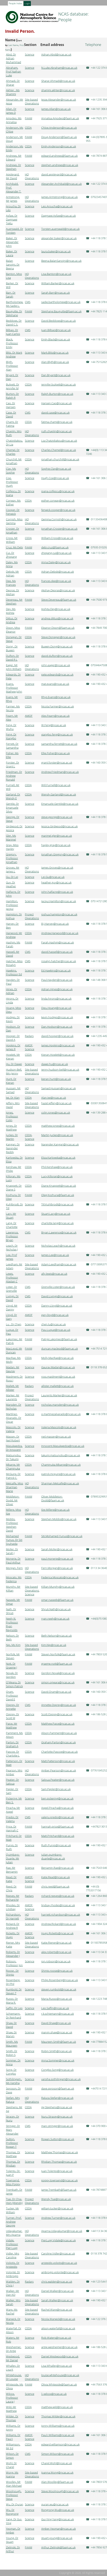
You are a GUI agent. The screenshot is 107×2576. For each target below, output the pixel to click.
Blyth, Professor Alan (12, 365)
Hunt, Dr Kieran (11, 1081)
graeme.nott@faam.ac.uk (56, 1664)
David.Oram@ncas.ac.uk (56, 1692)
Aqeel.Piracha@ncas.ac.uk (57, 1808)
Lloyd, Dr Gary (11, 1317)
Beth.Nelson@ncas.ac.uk (56, 1635)
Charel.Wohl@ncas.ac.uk (56, 2463)
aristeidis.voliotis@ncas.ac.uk (59, 2263)
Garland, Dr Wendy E (13, 796)
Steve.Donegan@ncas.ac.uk (58, 637)
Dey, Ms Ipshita (11, 611)
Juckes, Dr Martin (12, 1137)
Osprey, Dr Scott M (12, 1716)
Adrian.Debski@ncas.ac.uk (57, 571)
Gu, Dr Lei (12, 877)
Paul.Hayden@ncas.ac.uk (56, 980)
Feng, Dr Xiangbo (11, 736)
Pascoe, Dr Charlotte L (13, 1753)
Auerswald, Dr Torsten (14, 231)
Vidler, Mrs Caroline (12, 2255)
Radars (29, 1036)
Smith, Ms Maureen (12, 2043)
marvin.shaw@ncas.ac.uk (56, 2032)
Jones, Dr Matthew (11, 1127)
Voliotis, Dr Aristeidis (12, 2265)
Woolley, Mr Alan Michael (14, 2484)
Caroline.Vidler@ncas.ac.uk (58, 2253)
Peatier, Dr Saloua (12, 1781)
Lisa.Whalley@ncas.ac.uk (56, 2366)
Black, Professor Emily (12, 343)
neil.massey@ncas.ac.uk (56, 1436)
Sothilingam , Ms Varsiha (14, 2081)
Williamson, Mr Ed (13, 2446)
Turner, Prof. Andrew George (14, 2221)
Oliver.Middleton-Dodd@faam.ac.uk (52, 1498)
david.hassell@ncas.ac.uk (57, 952)
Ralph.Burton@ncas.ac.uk (57, 394)
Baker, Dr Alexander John (12, 242)
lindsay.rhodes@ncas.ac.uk (58, 1905)
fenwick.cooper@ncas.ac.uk (58, 510)
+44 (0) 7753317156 (93, 1888)
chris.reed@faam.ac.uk (55, 1886)
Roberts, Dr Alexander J (13, 1954)
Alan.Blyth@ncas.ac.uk (55, 362)
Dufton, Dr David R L (12, 657)
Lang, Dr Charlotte (11, 1225)
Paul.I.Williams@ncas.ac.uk (57, 2435)
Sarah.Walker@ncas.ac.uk (57, 2300)
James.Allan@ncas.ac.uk (56, 109)
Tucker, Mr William (12, 2210)
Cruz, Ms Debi (14, 547)
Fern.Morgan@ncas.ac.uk (57, 1568)
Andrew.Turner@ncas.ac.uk (58, 2218)
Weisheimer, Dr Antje (13, 2349)
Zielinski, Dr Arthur (13, 2549)
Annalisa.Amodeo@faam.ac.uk (60, 118)
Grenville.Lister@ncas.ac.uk (58, 1287)
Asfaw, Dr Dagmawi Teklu (11, 219)
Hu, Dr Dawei (14, 1064)
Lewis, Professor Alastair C (12, 1277)
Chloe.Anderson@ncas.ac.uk (59, 127)
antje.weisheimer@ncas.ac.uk (59, 2347)
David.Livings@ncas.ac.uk (57, 1296)
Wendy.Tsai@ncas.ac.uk (56, 2199)
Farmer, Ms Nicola (13, 708)
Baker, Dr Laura (11, 253)
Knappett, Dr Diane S (14, 1187)
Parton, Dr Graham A (12, 1744)
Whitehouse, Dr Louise (14, 2377)
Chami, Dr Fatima (12, 424)
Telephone (93, 44)
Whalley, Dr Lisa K (13, 2367)
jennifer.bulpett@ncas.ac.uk (58, 384)
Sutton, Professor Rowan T (12, 2143)
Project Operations (32, 916)
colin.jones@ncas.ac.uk (55, 1112)
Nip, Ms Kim (13, 1645)
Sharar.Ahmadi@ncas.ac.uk (58, 81)
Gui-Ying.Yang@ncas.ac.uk (57, 2519)
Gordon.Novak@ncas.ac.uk (58, 1673)
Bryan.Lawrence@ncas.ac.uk (58, 1232)
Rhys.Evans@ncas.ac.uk (55, 697)
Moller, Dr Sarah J (12, 1551)
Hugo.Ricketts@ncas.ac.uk (57, 1933)
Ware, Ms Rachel (11, 2311)
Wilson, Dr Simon (12, 2455)
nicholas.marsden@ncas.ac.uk (60, 1405)
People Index (15, 3)
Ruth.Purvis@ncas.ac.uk (56, 1845)
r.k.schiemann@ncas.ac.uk (57, 2014)
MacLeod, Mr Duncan (14, 1350)
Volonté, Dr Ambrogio (13, 2274)
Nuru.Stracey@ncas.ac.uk (57, 2116)
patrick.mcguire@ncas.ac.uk (58, 1474)
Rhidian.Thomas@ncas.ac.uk (59, 2161)
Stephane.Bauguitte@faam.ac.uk (61, 311)
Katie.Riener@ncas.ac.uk (56, 1942)
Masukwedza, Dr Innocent (14, 1448)
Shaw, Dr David (11, 2025)
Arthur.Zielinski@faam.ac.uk (58, 2547)
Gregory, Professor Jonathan (12, 858)
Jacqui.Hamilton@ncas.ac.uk (58, 901)
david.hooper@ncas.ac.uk (57, 1036)
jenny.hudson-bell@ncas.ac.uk (60, 1069)
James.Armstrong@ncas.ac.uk (59, 197)
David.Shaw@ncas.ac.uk (56, 2023)
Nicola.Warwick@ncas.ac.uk (58, 2319)
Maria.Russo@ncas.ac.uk (56, 1999)
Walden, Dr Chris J (13, 2283)
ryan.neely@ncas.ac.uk (55, 1618)
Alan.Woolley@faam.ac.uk (57, 2482)
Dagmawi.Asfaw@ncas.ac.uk (58, 216)
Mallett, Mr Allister (12, 1388)
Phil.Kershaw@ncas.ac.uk (57, 1167)
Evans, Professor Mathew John (14, 687)
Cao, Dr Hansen (11, 405)
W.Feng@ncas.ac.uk (53, 725)
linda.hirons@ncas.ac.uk (56, 998)
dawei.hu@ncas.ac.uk (54, 1064)
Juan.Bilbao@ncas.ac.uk (56, 330)
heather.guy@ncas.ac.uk (56, 882)
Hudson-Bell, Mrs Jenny (14, 1071)
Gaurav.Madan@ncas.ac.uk (58, 1367)
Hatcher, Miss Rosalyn (14, 963)
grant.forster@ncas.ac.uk (56, 762)
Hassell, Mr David (12, 953)
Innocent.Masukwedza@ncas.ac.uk (62, 1446)
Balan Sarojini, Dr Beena (13, 264)
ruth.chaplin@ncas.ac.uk (56, 431)
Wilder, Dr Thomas (12, 2418)
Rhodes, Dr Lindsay (13, 1907)
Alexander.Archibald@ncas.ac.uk (61, 184)
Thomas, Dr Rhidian (13, 2163)
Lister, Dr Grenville (11, 1289)
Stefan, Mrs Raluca (13, 2100)
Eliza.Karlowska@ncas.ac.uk (58, 1157)
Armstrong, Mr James (13, 199)
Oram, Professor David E (12, 1695)
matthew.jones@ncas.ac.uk (58, 1126)
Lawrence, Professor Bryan (12, 1236)
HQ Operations (32, 176)
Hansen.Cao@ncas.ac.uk (56, 403)
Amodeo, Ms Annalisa (13, 120)
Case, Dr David (11, 414)
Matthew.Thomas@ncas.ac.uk (59, 2152)
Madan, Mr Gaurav (12, 1369)
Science (29, 54)
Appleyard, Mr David (12, 176)
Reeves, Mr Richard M (12, 1898)
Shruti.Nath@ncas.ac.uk (56, 1609)
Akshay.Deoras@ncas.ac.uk (58, 590)
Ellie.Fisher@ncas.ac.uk (55, 753)
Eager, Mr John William (13, 667)
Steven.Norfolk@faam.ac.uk (58, 1654)
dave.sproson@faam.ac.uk (57, 2088)
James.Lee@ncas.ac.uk (55, 1255)
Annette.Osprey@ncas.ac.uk (58, 1705)
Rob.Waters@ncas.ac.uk (56, 2338)
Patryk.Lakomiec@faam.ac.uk (59, 1339)
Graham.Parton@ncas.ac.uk (58, 1742)
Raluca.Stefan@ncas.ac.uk (57, 2098)
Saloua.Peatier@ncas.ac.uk (57, 1780)
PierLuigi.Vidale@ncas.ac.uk (58, 2240)
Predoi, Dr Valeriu (12, 1819)
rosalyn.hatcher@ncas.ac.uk (58, 961)
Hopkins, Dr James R (13, 1047)
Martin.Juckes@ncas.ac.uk (57, 1135)
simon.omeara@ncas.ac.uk (57, 1682)
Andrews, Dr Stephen (13, 167)
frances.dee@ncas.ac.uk (56, 581)
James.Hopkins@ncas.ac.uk (58, 1045)
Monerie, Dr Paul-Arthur (13, 1560)
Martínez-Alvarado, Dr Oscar (13, 1418)
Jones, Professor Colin (12, 1116)
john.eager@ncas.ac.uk (55, 665)
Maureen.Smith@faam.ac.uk (58, 2042)
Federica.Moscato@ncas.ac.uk (59, 1577)
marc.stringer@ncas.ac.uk (57, 2126)
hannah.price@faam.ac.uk (57, 1826)
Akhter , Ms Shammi (13, 92)
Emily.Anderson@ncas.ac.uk (58, 146)
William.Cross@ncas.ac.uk (57, 538)
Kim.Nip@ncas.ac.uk (53, 1645)
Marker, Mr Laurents (12, 1397)
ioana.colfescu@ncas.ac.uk (57, 491)
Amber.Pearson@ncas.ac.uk (58, 1770)
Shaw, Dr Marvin (11, 2034)
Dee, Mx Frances (11, 583)
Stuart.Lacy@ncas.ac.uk (55, 1214)
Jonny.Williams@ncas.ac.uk (57, 2426)
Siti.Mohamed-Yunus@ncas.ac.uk (61, 1536)
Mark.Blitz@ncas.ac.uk (54, 352)
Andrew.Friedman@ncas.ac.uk (60, 772)
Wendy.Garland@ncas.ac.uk (58, 794)
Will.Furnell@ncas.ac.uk (55, 785)
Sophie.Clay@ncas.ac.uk (56, 469)
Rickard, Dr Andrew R (12, 1926)
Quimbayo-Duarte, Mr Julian (13, 1858)
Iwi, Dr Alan (13, 1098)
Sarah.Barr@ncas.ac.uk (55, 292)
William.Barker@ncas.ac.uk (57, 283)
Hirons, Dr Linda (12, 1000)
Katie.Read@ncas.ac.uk (55, 1877)
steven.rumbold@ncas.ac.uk (58, 1989)
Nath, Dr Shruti (11, 1611)
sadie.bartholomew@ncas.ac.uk (60, 302)
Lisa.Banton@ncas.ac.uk (56, 274)
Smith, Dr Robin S (11, 2053)
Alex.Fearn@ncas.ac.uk (55, 716)
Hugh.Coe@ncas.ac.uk (55, 478)
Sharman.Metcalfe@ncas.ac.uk (60, 1483)
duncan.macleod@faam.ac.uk (59, 1348)
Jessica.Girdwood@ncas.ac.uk (59, 826)
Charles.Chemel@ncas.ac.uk (58, 450)
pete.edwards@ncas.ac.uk (57, 674)
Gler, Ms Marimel (11, 837)
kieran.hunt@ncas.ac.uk (56, 1079)
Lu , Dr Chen (13, 1324)
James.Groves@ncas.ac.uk (57, 867)
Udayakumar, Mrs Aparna (14, 2233)
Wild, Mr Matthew (11, 2409)
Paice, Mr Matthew (11, 1725)
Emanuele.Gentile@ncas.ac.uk (59, 804)
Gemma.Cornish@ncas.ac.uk (59, 519)
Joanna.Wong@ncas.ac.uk (57, 2472)
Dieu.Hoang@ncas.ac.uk (56, 1008)
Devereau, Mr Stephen (14, 601)
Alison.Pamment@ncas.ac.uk (59, 1733)
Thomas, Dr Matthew (13, 2154)
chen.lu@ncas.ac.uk (53, 1324)
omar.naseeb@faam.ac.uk (57, 1600)
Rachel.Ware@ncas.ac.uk (56, 2309)
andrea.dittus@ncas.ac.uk (57, 618)
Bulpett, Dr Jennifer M (12, 386)
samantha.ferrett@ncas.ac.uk (59, 744)
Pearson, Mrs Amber (14, 1772)
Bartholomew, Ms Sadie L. (14, 304)
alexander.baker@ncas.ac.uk (59, 238)
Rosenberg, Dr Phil (13, 1982)
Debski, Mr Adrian (12, 573)
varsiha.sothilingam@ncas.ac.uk (61, 2079)
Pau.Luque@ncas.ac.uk (55, 1330)
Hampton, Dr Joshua (14, 916)
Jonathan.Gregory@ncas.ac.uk (59, 854)
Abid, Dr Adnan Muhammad (13, 58)
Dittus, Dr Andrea (11, 620)
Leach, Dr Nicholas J (12, 1247)
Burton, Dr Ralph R (12, 396)
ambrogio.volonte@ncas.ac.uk (60, 2272)
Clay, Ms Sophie (11, 470)
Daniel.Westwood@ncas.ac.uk (59, 2356)
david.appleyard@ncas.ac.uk (59, 174)
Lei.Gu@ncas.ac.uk (52, 877)
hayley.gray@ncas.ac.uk (55, 845)
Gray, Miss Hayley (12, 847)
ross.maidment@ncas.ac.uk (58, 1376)
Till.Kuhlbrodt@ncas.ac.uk (57, 1204)
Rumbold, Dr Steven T (14, 1991)
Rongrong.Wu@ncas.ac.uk (57, 2510)
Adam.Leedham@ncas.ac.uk (58, 1264)
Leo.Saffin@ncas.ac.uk (55, 2008)
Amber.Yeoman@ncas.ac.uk (58, 2528)
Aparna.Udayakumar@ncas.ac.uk (61, 2231)
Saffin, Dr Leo (14, 2008)
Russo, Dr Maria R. (12, 2000)
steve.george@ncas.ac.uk (56, 817)
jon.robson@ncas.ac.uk (55, 1961)
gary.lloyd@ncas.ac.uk (54, 1315)
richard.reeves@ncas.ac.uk (57, 1896)
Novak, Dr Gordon (12, 1675)
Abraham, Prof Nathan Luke (13, 71)
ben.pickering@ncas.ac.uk (57, 1798)
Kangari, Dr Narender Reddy (13, 1148)
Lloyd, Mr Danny (11, 1307)
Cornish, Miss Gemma (14, 521)
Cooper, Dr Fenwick (13, 512)
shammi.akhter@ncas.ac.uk (58, 90)
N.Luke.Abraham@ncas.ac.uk (59, 68)
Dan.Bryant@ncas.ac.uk (55, 375)
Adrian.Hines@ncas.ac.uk (57, 989)
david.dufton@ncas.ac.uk (57, 656)
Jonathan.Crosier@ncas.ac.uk (59, 529)
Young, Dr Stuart (12, 2540)
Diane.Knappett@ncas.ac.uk (58, 1186)
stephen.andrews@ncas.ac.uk (59, 165)
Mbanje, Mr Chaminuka (13, 1466)
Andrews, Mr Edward (13, 157)
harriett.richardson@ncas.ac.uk (60, 1914)
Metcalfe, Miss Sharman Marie (14, 1487)
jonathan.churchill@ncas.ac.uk (60, 459)
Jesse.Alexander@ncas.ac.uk (58, 99)
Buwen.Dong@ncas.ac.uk (57, 646)
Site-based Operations (32, 101)
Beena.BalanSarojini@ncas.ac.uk (61, 261)
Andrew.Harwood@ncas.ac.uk (59, 933)
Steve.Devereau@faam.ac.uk (58, 600)
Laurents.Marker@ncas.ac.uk (59, 1395)
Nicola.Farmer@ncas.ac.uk (57, 706)
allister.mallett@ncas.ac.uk (57, 1386)
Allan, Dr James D (11, 111)
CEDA (28, 127)
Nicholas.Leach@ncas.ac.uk (58, 1245)
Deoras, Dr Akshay (12, 592)
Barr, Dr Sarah (11, 294)
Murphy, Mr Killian (13, 1588)
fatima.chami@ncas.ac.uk (56, 422)
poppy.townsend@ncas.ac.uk (59, 2180)
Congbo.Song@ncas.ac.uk (57, 2070)
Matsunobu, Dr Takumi (13, 1457)
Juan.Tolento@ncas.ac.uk (56, 2171)
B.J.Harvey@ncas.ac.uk (55, 924)
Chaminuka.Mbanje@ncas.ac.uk (61, 1465)
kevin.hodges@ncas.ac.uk (57, 1017)
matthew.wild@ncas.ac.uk (57, 2407)
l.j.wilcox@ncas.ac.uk (54, 2394)
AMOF (29, 716)
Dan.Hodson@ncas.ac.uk (56, 1026)
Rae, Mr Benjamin (12, 1869)
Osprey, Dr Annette (12, 1707)
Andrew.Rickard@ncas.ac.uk (58, 1924)
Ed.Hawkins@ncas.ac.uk (56, 970)
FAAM (28, 118)
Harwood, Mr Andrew (14, 935)
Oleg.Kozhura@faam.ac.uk (57, 1195)
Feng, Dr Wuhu (11, 727)
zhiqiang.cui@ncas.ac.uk (56, 553)
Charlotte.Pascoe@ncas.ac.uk (59, 1752)
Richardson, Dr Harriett (13, 1916)
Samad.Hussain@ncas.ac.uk (58, 1088)
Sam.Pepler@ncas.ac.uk (56, 1789)
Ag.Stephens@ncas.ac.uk (56, 2107)
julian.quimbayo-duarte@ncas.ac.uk (53, 1856)
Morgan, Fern (14, 1568)
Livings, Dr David (12, 1298)
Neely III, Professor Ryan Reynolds (12, 1624)
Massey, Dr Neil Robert (13, 1438)
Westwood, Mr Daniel (13, 2358)
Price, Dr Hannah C (12, 1828)
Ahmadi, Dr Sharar (13, 83)
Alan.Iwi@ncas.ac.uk (53, 1098)
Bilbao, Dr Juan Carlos (13, 332)
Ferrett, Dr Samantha (12, 746)
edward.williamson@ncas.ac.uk (60, 2444)
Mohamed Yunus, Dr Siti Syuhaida (14, 1540)
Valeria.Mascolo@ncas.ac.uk (58, 1427)
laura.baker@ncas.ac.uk (56, 251)
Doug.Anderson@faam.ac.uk (59, 137)
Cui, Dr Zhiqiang (11, 555)
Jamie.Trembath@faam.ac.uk (58, 2190)
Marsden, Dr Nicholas (13, 1406)
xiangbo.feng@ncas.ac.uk (57, 734)
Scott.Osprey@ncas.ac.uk (56, 1714)
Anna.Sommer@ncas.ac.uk (57, 2060)
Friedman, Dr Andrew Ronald (14, 775)
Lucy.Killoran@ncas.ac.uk (57, 1176)
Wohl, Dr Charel (11, 2465)
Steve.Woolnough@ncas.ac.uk (60, 2491)
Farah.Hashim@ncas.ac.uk (57, 942)
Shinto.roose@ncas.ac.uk (57, 1971)
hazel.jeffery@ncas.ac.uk (56, 1103)
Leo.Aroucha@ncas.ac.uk (57, 206)
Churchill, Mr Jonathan (14, 461)
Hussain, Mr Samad (13, 1090)
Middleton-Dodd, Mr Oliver (13, 1500)
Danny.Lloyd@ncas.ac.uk (56, 1305)
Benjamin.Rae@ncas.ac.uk (57, 1868)
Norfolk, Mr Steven (13, 1656)
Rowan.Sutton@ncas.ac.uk (57, 2139)
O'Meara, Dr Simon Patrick (14, 1684)
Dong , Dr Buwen (12, 648)
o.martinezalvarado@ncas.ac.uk (61, 1414)
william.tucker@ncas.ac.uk (57, 2208)
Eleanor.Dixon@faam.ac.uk (57, 628)
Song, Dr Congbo (11, 2071)
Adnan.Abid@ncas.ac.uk (56, 54)
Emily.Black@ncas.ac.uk (55, 339)
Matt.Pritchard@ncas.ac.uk (57, 1836)
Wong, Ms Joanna (12, 2474)
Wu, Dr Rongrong (12, 2512)
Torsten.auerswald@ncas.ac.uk (60, 229)
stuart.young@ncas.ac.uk (56, 2538)
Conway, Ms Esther (13, 502)
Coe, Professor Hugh (12, 482)
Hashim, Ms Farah (13, 944)
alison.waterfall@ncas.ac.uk (58, 2328)
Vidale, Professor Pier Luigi (12, 2244)
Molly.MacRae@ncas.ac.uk (57, 1358)
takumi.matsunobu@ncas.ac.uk (60, 1455)
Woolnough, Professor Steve (13, 2495)
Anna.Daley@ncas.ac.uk (56, 562)
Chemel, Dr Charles (13, 452)
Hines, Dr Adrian (11, 991)
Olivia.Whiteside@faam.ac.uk (59, 2384)
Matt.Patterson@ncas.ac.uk (58, 1761)
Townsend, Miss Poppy (13, 2182)
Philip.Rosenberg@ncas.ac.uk (59, 1980)
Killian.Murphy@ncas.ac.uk (57, 1587)
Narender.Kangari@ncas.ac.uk (60, 1144)
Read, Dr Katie (11, 1879)
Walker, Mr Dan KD (12, 2293)
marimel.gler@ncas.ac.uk (56, 836)
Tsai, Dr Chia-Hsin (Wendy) (14, 2201)
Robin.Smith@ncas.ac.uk (56, 2051)
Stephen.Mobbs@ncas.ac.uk (58, 1519)
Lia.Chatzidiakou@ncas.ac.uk (59, 440)
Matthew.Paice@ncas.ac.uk (57, 1723)
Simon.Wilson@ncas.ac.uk (57, 2454)
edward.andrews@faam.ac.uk (59, 156)
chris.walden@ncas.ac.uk (56, 2281)
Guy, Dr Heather (11, 884)
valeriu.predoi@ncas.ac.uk (57, 1817)
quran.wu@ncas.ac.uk (54, 2504)
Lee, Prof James (11, 1257)
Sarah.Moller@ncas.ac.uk (56, 1549)
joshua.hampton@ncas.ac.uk (59, 914)
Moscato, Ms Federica (13, 1579)
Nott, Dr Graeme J (11, 1665)
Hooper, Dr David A (13, 1038)
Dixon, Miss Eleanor (13, 629)
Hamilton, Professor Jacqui (12, 905)
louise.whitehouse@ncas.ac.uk (60, 2375)
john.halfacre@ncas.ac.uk (57, 892)
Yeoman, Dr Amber (13, 2530)
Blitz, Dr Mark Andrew (14, 354)
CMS (27, 302)
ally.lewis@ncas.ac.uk (54, 1274)
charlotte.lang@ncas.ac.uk (57, 1223)
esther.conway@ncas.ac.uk (57, 500)
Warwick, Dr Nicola (13, 2321)
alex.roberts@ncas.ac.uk (56, 1952)
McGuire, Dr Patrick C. (13, 1476)
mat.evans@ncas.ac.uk (55, 684)
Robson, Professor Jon (14, 1963)
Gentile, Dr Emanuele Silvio (12, 807)
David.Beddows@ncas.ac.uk (58, 321)
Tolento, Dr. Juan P (13, 2173)
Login (27, 3)
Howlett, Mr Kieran (13, 1056)
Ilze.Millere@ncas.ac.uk (55, 1510)
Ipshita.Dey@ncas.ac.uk (55, 609)
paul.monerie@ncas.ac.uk (57, 1558)
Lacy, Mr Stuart (11, 1215)
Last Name (13, 45)
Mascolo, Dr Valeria (13, 1429)
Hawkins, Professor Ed (14, 972)
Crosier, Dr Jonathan (12, 530)
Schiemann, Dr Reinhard (13, 2015)
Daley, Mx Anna (12, 564)
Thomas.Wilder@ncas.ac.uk (58, 2416)
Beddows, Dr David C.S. (14, 322)
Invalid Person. (20, 31)
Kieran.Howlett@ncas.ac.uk (58, 1055)
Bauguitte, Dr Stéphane (14, 313)
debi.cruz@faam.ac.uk (54, 547)
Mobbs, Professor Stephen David (12, 1524)
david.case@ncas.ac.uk (55, 412)
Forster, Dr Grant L (12, 764)
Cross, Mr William (12, 540)
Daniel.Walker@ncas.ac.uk (57, 2291)
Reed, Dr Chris (11, 1888)
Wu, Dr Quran (14, 2504)
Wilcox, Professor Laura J (12, 2397)
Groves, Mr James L (12, 869)
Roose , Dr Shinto (12, 1972)
